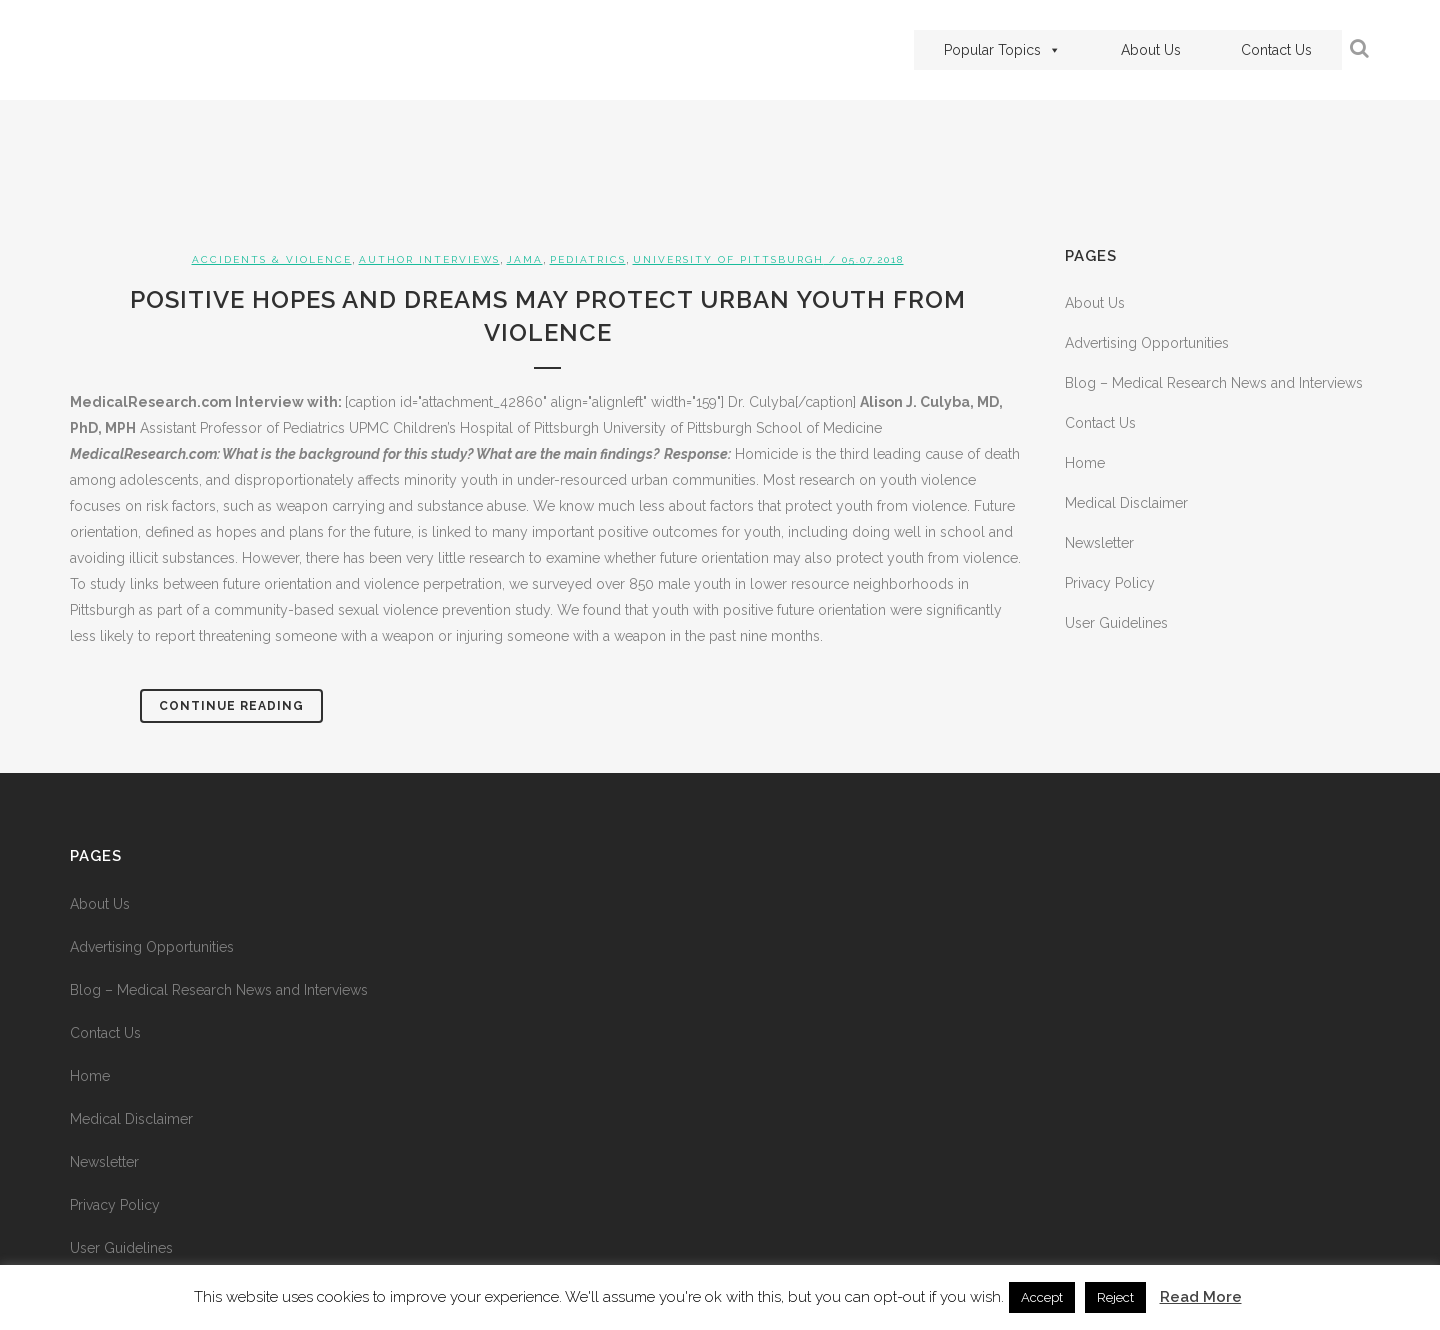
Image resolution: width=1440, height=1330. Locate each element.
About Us (1151, 50)
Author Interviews (429, 259)
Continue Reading (231, 706)
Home (1085, 463)
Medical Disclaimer (1126, 503)
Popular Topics (1002, 50)
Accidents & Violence (272, 259)
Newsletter (1099, 543)
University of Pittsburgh (728, 259)
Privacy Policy (1110, 583)
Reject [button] (1115, 1297)
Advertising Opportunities (1147, 343)
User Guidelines (1116, 623)
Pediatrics (588, 259)
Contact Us (1276, 50)
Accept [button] (1042, 1297)
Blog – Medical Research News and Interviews (1214, 383)
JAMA (525, 259)
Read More (1201, 1297)
